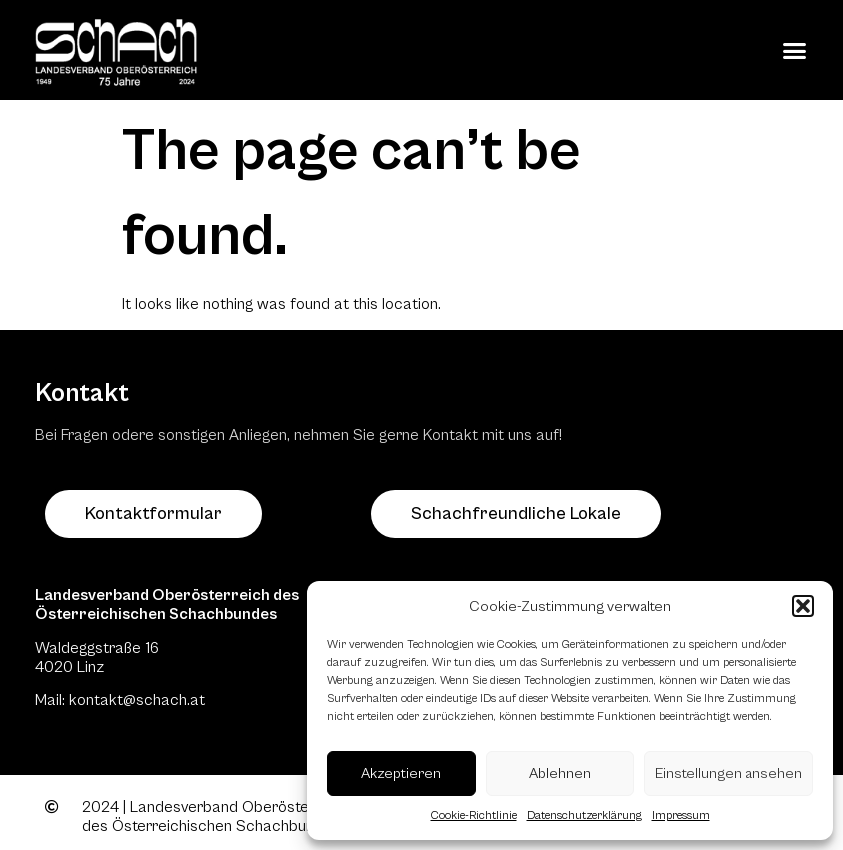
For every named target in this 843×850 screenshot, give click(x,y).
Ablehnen (560, 773)
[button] (803, 606)
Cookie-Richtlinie (474, 815)
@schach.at (164, 700)
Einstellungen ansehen (728, 773)
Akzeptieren (401, 773)
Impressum (681, 815)
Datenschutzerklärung (584, 815)
